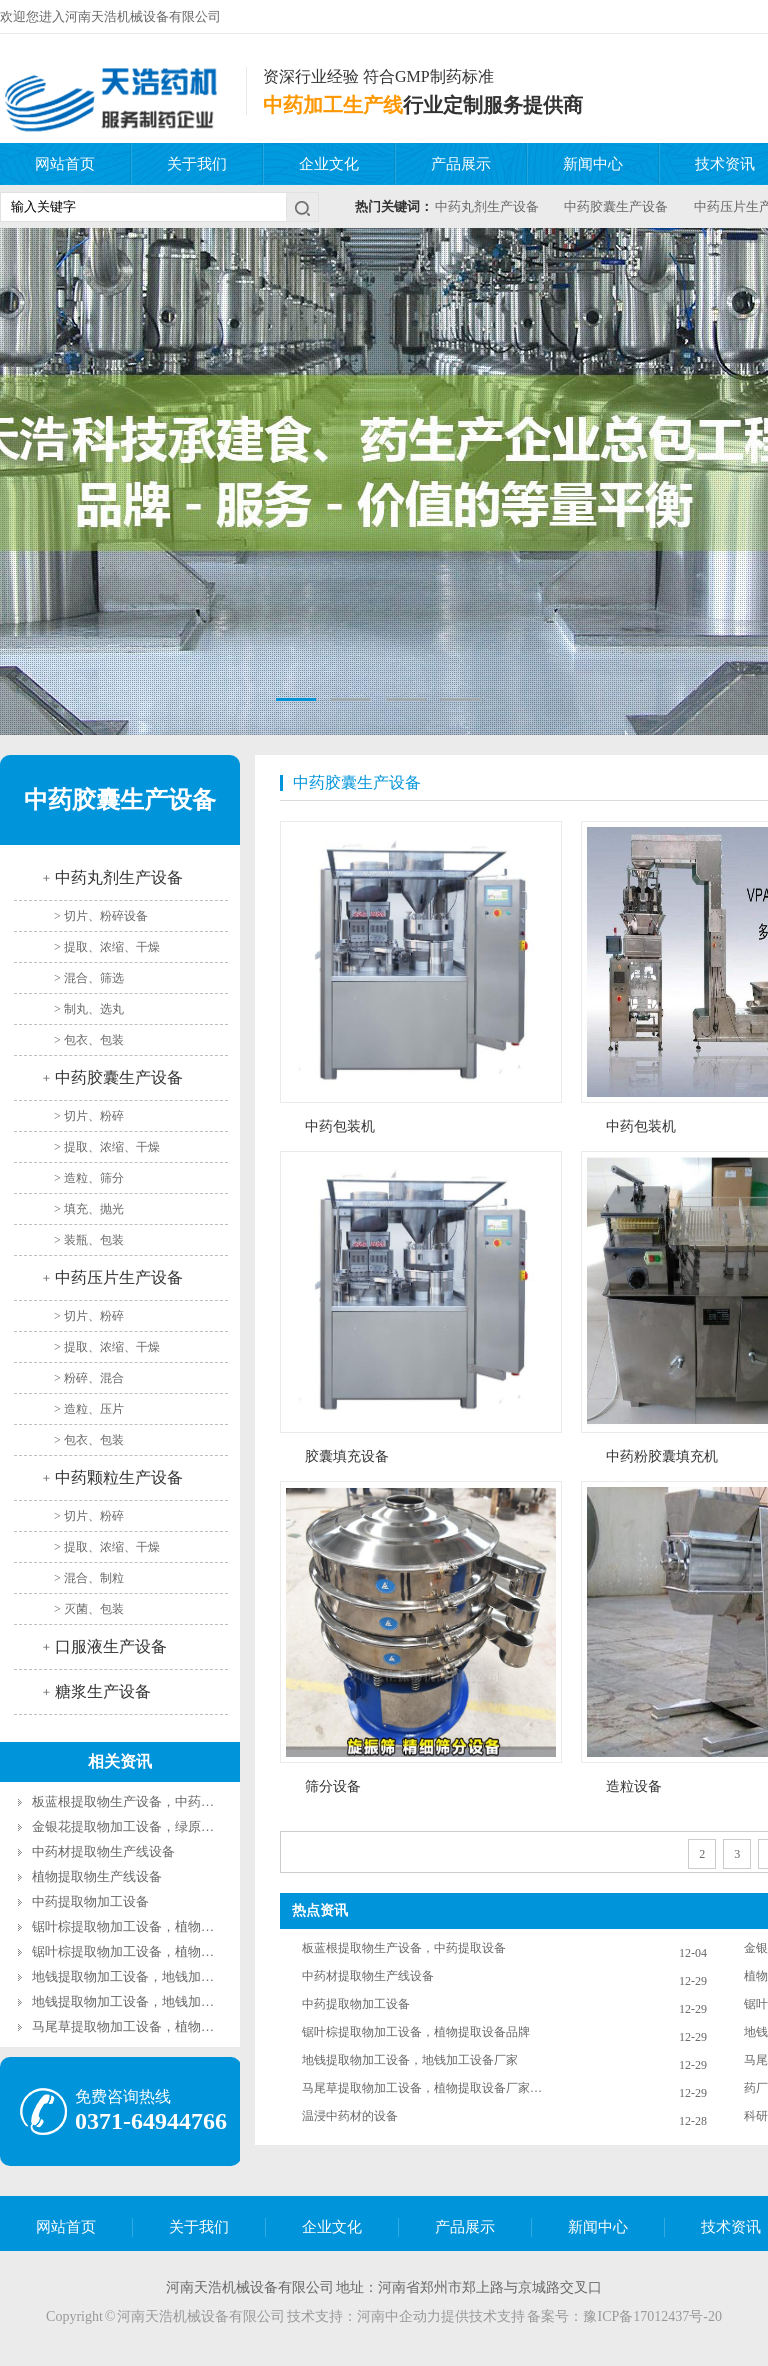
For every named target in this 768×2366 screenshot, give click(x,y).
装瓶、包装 (94, 1240)
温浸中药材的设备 (350, 2116)
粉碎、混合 (94, 1378)
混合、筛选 (94, 978)
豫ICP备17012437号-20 (652, 2316)
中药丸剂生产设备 (487, 206)
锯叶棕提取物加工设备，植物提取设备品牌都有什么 (181, 1926)
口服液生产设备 (111, 1646)
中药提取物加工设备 (90, 1901)
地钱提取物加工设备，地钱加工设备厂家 (149, 2001)
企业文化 (329, 164)
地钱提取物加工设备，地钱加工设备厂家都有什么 (175, 1976)
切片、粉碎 (94, 1116)
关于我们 (197, 164)
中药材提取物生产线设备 (103, 1851)
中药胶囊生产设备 (616, 206)
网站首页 (65, 164)
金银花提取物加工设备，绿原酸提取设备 (149, 1826)
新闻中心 (593, 164)
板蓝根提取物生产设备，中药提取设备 (142, 1801)
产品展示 (461, 164)
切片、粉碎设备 (106, 916)
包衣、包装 (94, 1040)
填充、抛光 (94, 1209)
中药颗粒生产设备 (119, 1477)
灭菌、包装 (94, 1609)
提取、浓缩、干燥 (112, 947)
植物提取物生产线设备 (97, 1876)
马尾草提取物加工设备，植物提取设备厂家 (155, 2026)
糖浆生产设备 (103, 1691)
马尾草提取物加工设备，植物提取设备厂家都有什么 (422, 2088)
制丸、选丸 (94, 1009)
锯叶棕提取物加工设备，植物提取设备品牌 (155, 1951)
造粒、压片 (94, 1409)
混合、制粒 (94, 1578)
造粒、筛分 (94, 1178)
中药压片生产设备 (119, 1277)
